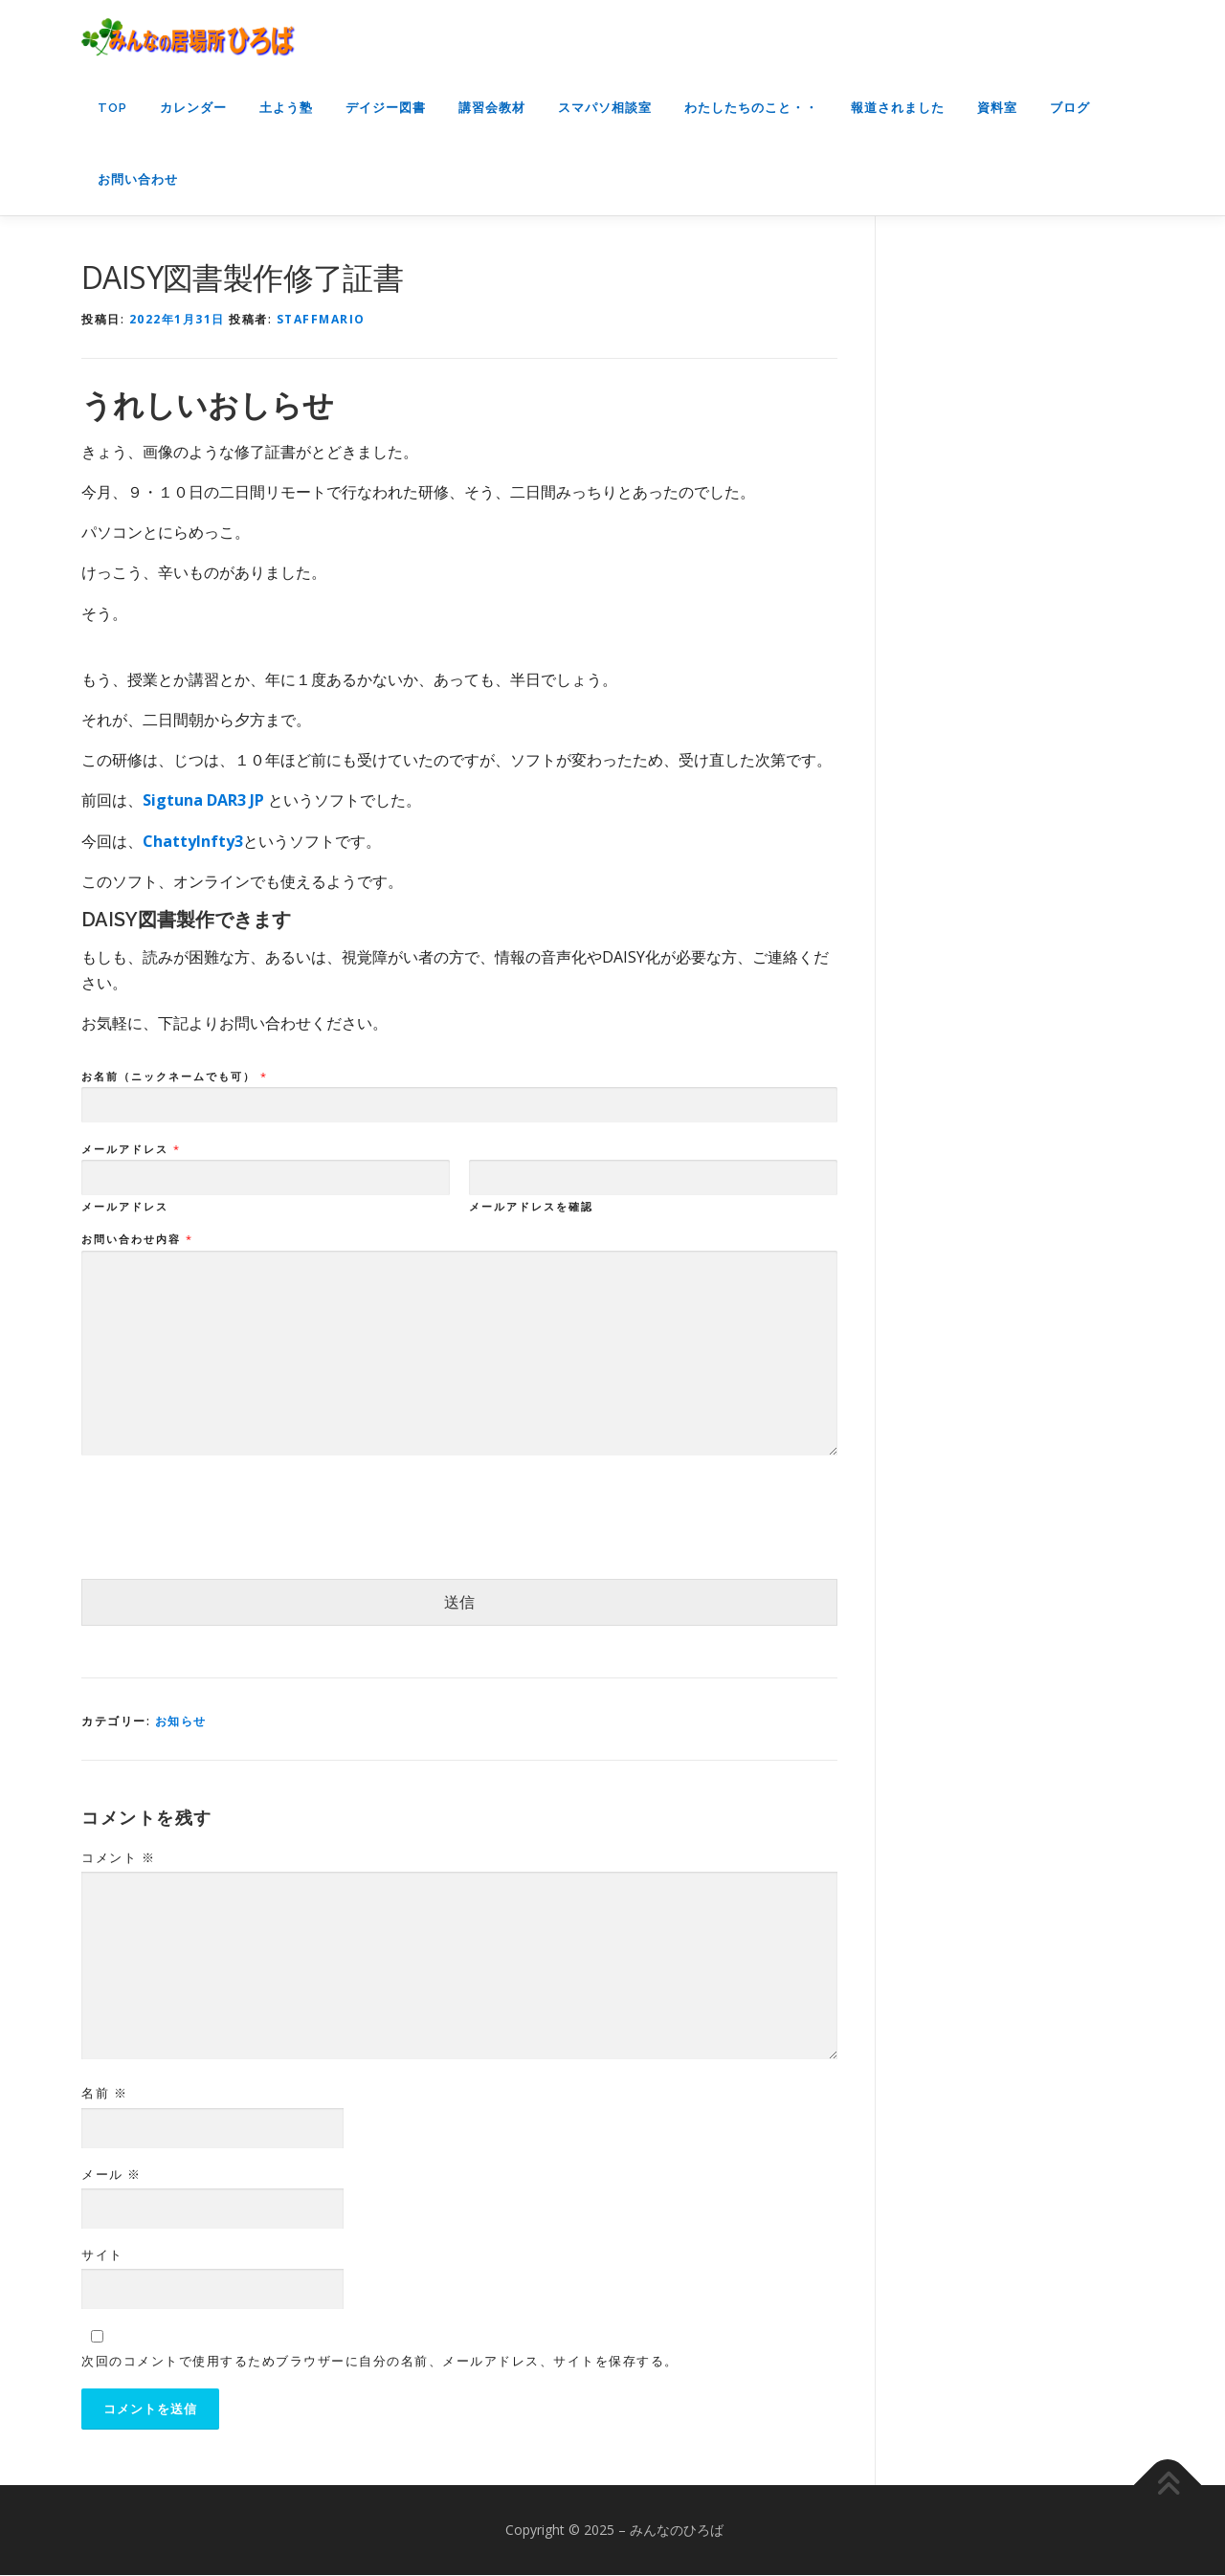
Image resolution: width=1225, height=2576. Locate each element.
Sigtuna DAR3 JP (205, 800)
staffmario (321, 319)
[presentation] (226, 1547)
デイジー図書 (385, 107)
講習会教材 (491, 107)
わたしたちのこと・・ (751, 107)
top (112, 107)
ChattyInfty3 (193, 841)
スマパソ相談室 (605, 107)
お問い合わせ (138, 179)
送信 (459, 1601)
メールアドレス (130, 1149)
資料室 (997, 107)
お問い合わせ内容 (136, 1239)
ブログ (1070, 107)
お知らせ (181, 1721)
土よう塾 (286, 107)
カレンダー (193, 107)
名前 (104, 2092)
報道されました (898, 107)
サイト (102, 2254)
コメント (118, 1857)
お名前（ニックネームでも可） (173, 1076)
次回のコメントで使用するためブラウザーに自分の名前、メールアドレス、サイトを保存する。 (380, 2360)
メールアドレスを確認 (531, 1206)
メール (111, 2174)
